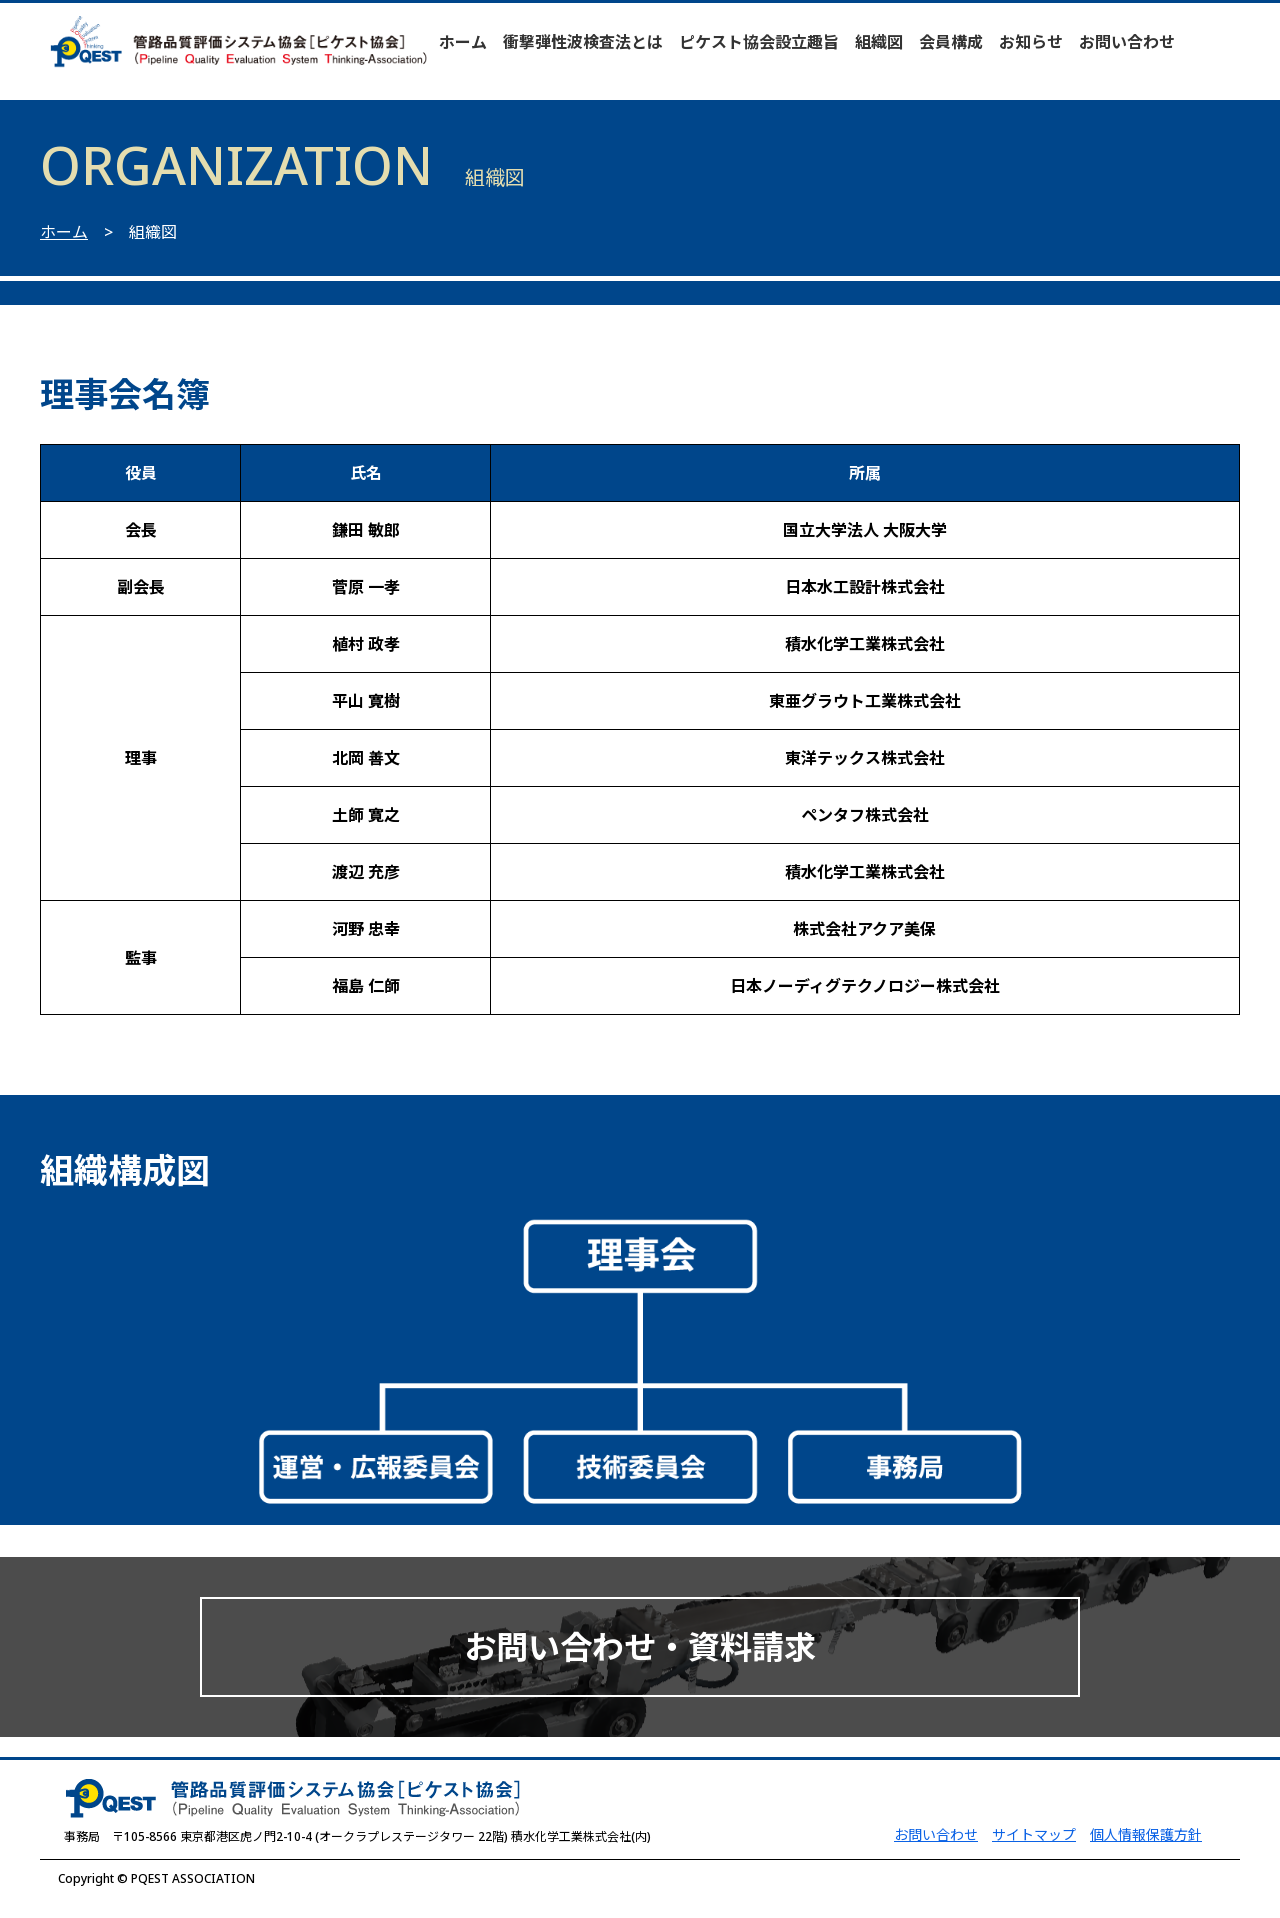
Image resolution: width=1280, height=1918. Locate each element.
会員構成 (951, 43)
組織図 (879, 43)
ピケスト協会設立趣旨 (759, 43)
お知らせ (1031, 43)
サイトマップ (1034, 1834)
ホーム (463, 43)
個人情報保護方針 (1146, 1834)
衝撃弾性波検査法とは (583, 43)
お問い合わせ (1127, 43)
